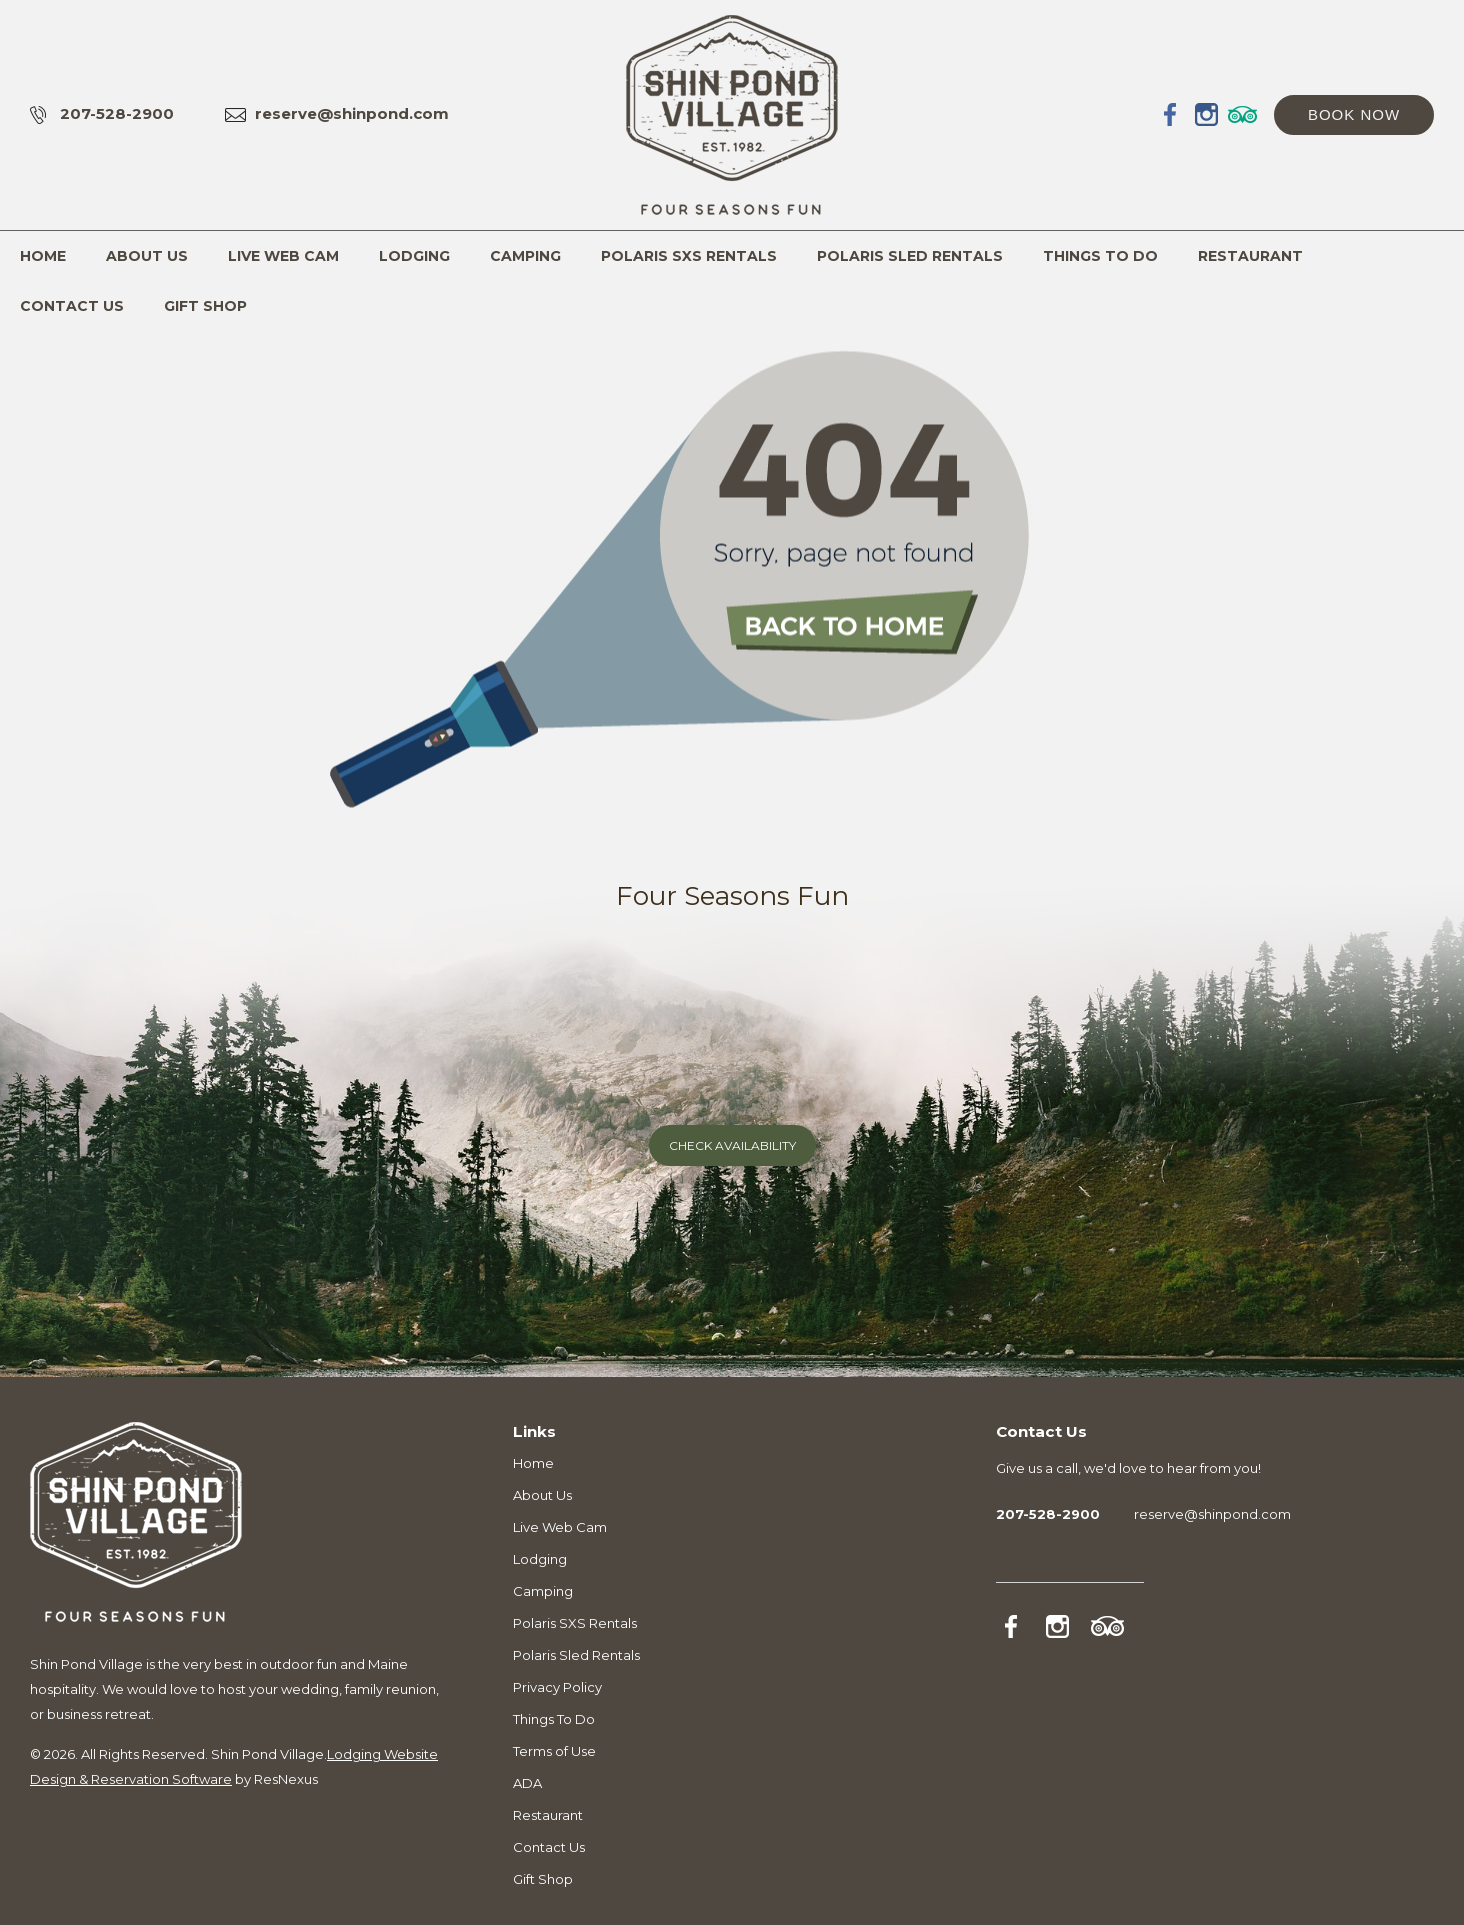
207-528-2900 (117, 113)
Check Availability (732, 1145)
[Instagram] (1207, 114)
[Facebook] (1171, 114)
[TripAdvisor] (1243, 114)
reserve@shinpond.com (352, 113)
